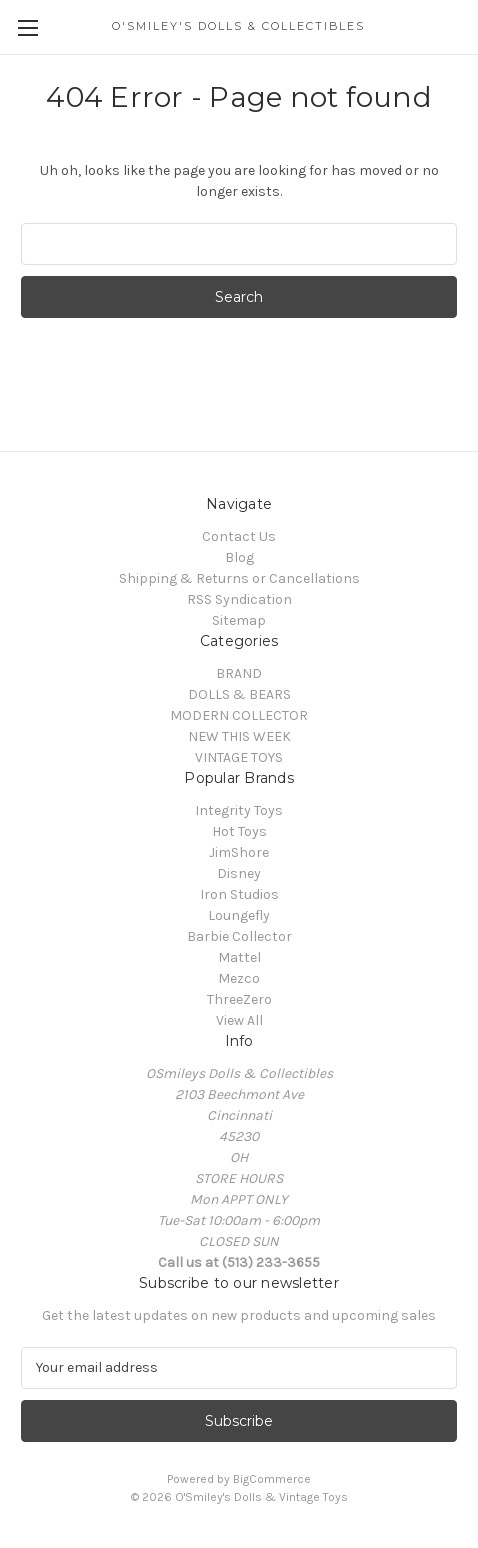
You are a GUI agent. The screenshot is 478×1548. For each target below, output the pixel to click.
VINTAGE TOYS (239, 757)
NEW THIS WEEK (239, 736)
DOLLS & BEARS (239, 694)
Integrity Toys (239, 810)
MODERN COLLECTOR (239, 715)
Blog (239, 557)
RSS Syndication (239, 599)
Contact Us (239, 536)
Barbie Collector (239, 936)
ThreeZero (239, 999)
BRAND (239, 673)
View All (239, 1020)
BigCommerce (272, 1479)
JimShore (239, 852)
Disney (239, 873)
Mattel (239, 957)
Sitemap (239, 620)
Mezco (239, 978)
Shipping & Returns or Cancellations (239, 578)
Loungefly (239, 915)
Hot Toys (239, 831)
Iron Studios (239, 894)
